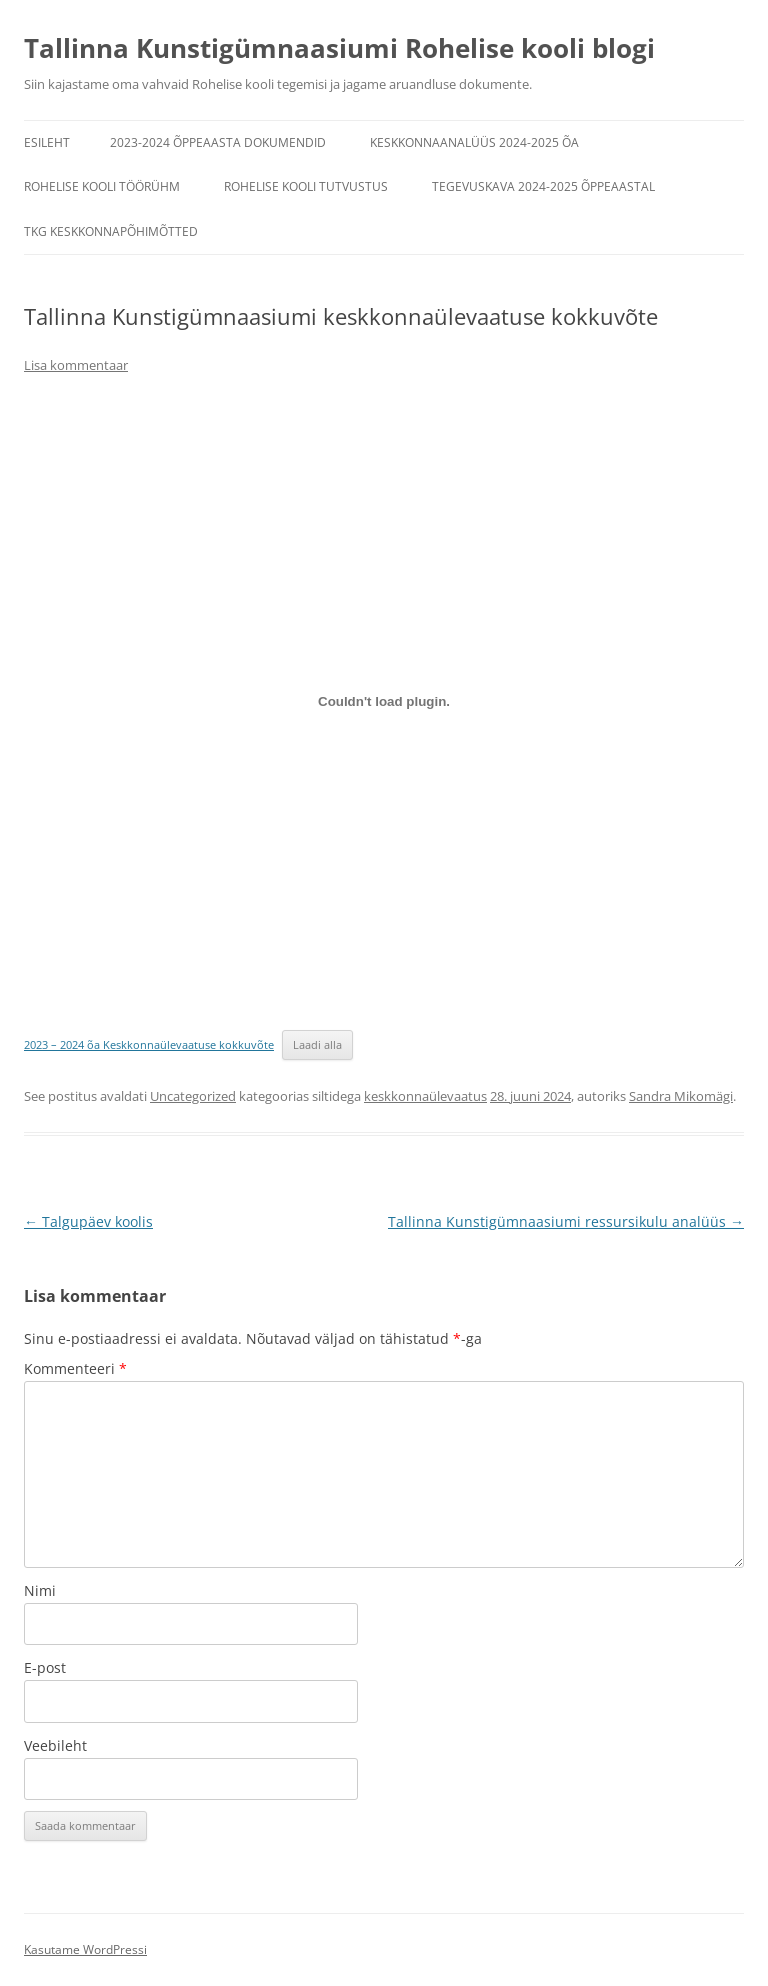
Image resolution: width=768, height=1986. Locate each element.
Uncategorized (193, 1096)
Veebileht (55, 1745)
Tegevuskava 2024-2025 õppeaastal (543, 186)
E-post (45, 1667)
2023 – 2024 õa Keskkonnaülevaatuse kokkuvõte (149, 1044)
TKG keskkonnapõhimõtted (111, 231)
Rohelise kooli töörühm (102, 186)
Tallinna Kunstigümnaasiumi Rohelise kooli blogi (339, 48)
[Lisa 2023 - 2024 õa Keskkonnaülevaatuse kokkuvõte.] (384, 701)
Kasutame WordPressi (85, 1949)
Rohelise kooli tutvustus (306, 186)
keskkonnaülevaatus (425, 1096)
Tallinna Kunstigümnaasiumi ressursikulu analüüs (566, 1221)
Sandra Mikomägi (681, 1096)
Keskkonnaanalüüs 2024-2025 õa (474, 142)
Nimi (40, 1590)
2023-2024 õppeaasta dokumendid (218, 142)
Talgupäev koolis (88, 1221)
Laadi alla (317, 1044)
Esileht (47, 142)
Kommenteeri (75, 1368)
